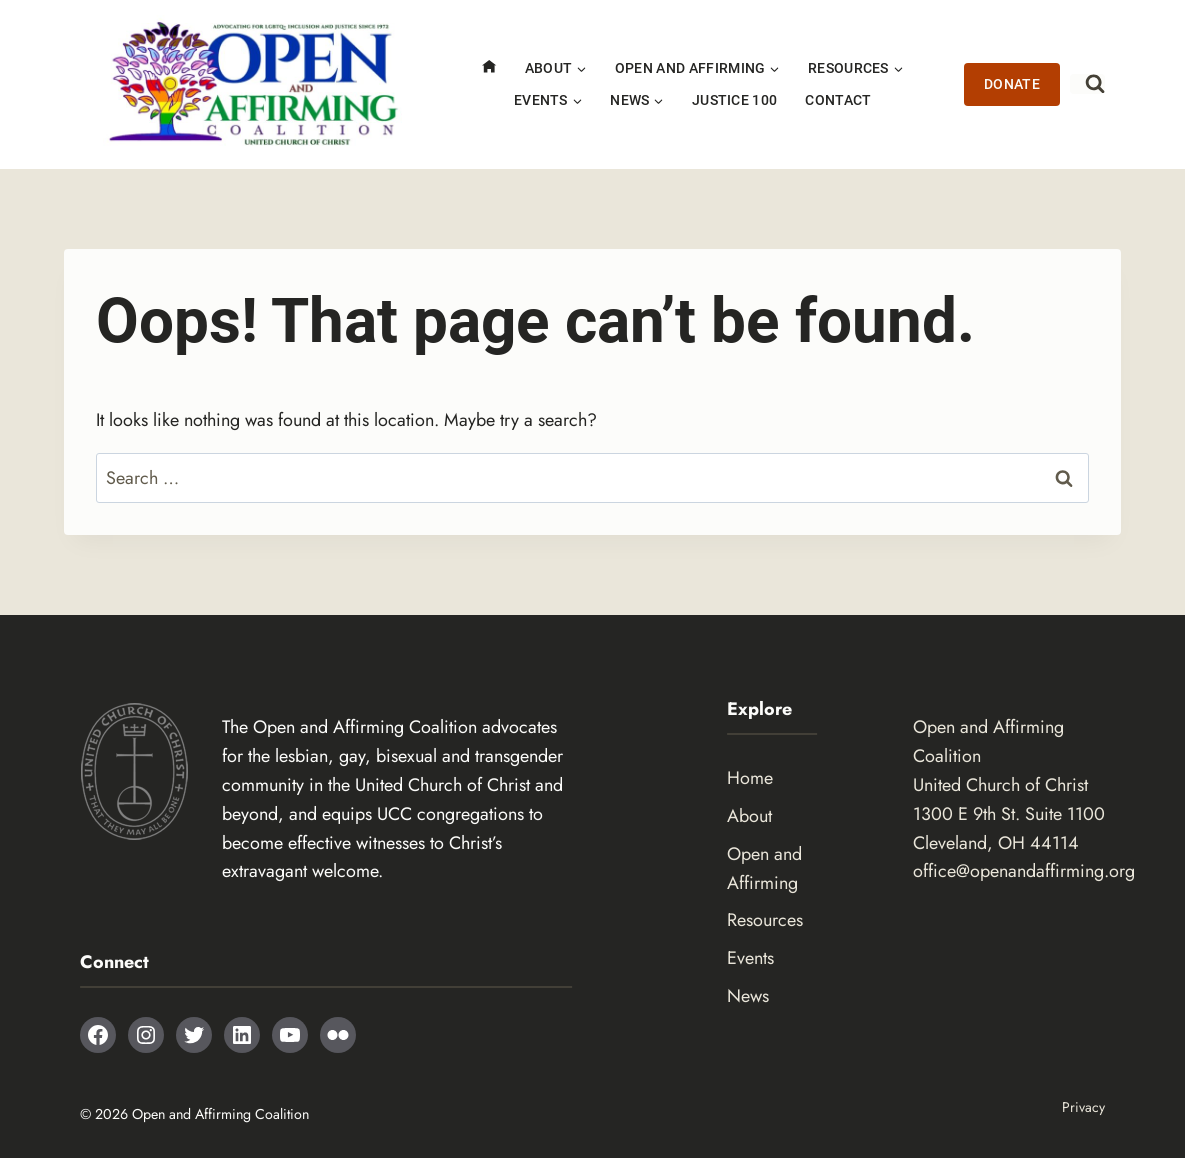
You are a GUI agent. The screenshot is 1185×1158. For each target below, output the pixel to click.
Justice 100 (735, 100)
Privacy (1083, 1107)
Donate (1012, 84)
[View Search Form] (1087, 84)
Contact (838, 100)
